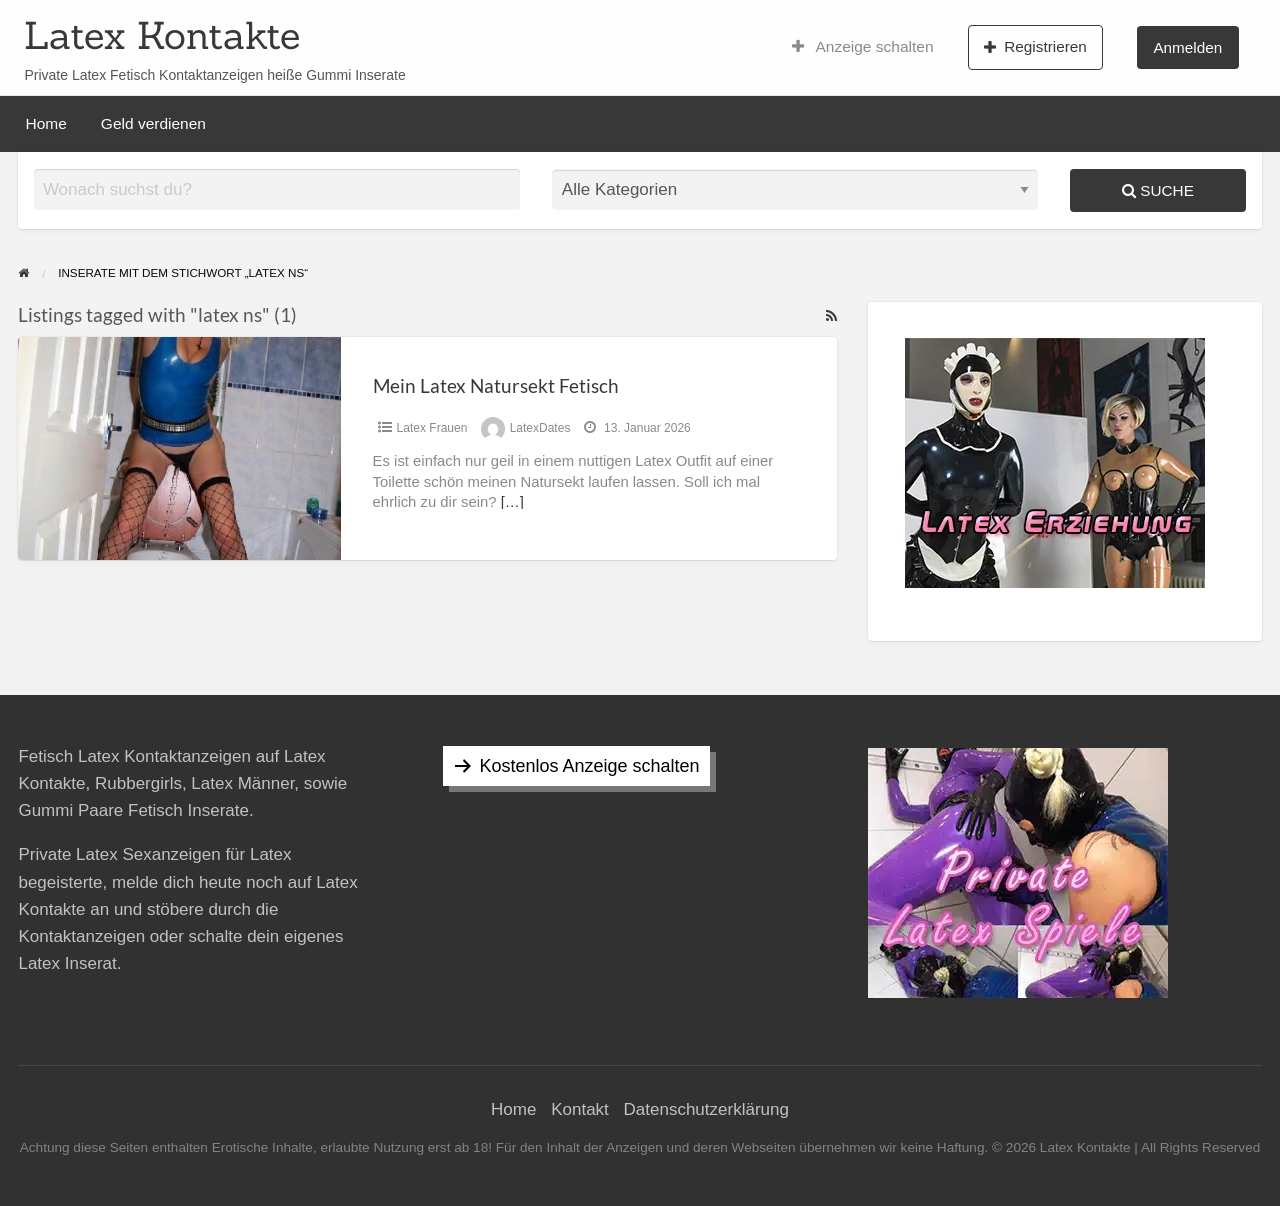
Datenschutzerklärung (706, 1109)
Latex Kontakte (162, 35)
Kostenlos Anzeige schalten (589, 766)
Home (46, 123)
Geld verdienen (153, 123)
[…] (512, 502)
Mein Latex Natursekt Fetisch (496, 385)
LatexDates (540, 428)
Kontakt (580, 1109)
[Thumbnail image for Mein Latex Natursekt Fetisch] (179, 448)
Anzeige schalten (863, 47)
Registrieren (1035, 47)
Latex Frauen (432, 428)
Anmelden (1187, 47)
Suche (1158, 190)
